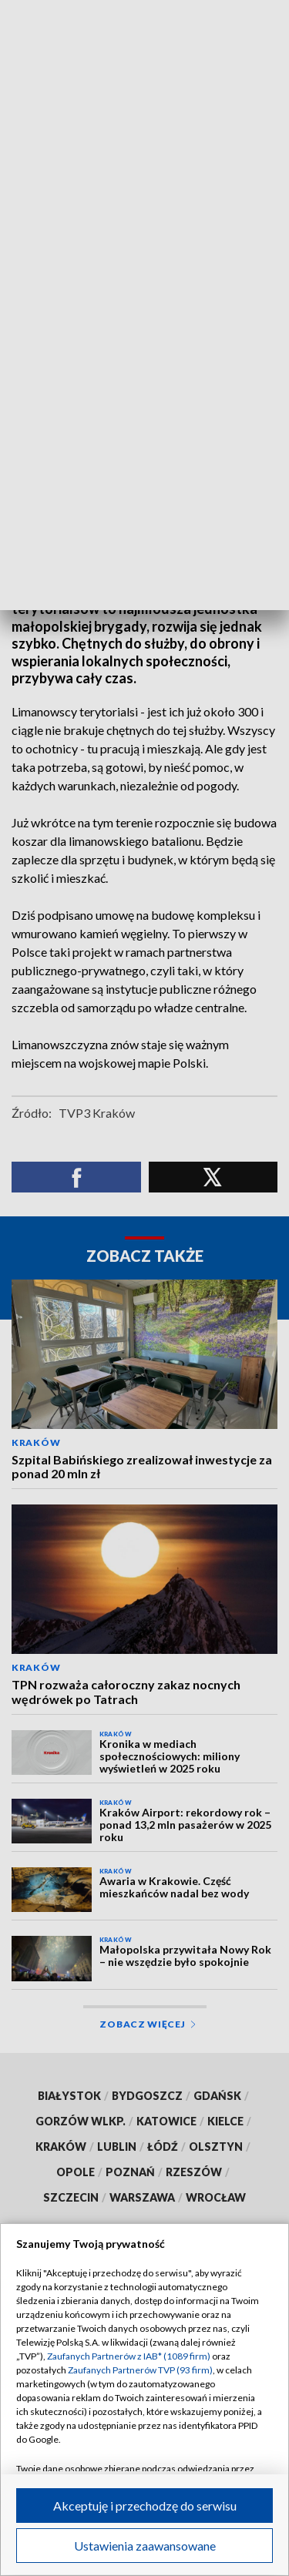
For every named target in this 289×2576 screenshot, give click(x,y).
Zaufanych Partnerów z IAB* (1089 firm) (128, 2356)
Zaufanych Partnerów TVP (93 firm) (140, 2370)
